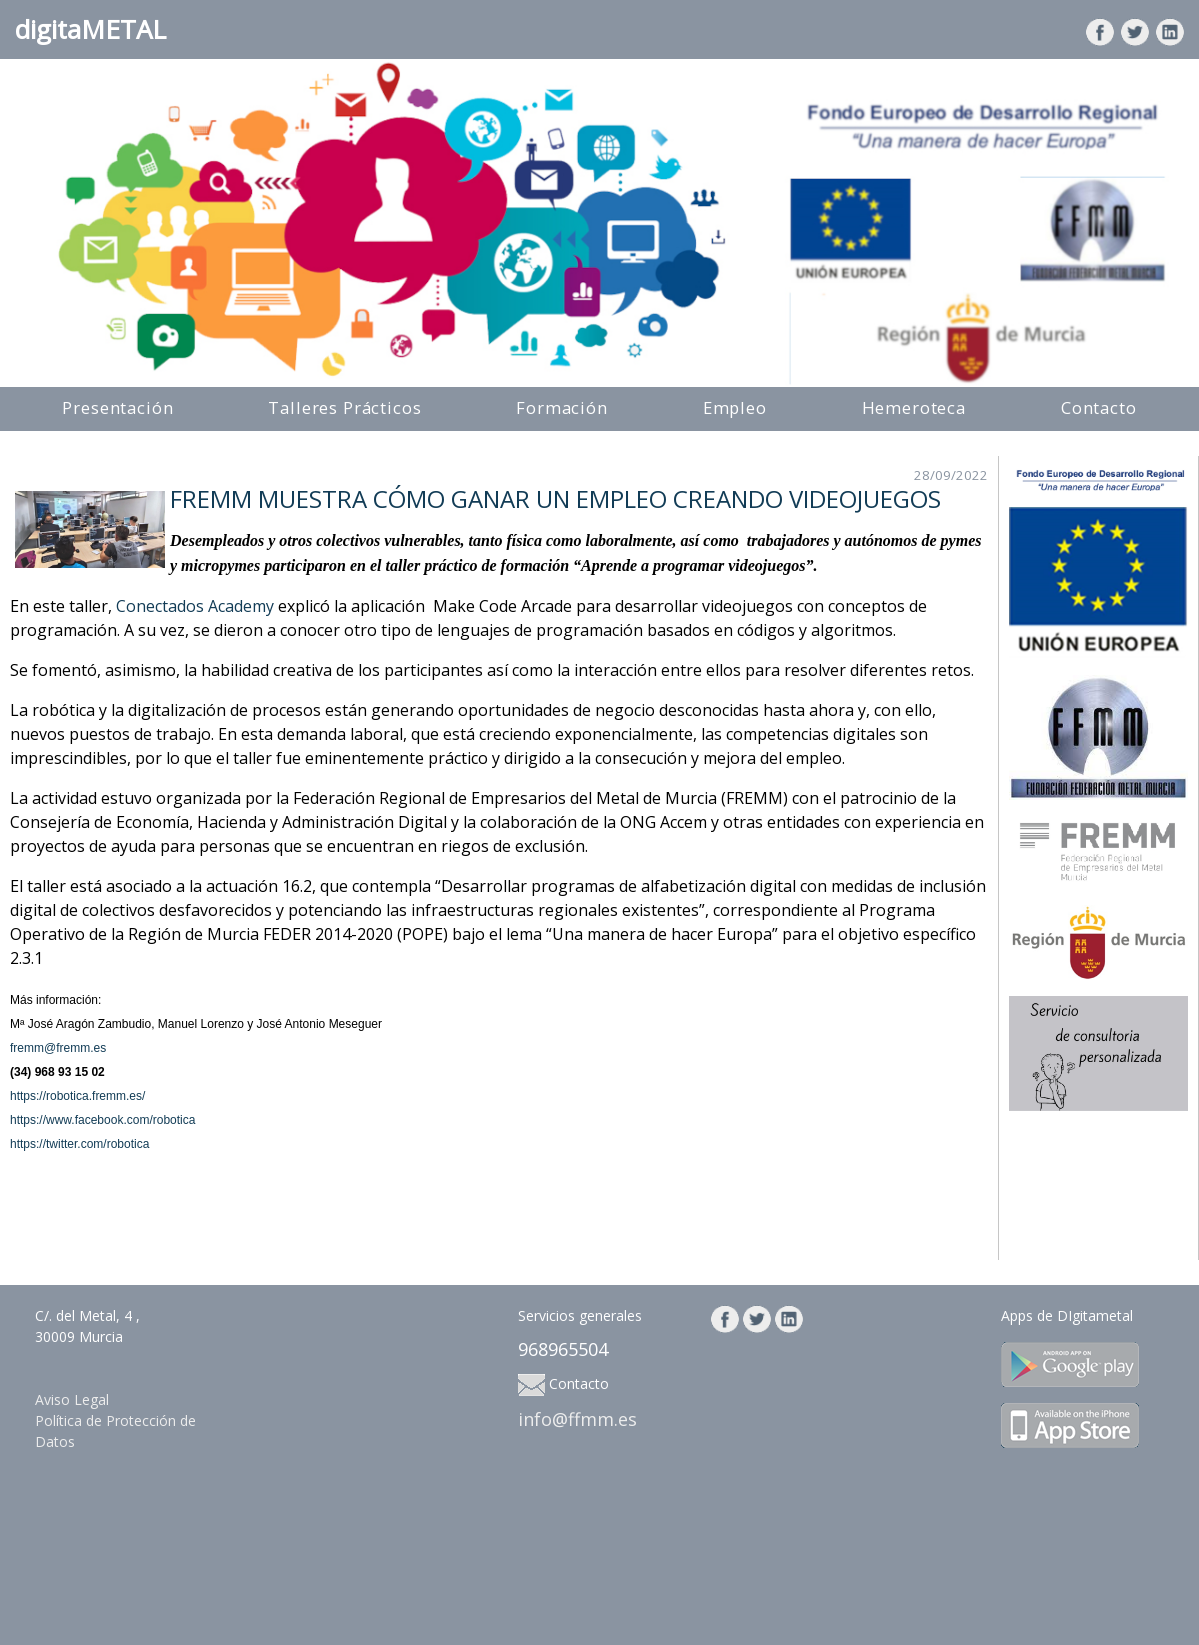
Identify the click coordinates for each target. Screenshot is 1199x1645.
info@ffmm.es (577, 1419)
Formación (562, 407)
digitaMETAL (90, 29)
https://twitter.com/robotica (79, 1144)
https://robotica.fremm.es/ (77, 1096)
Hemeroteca (914, 407)
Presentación (117, 407)
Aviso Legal (72, 1399)
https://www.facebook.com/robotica (102, 1120)
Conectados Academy (195, 606)
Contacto (1099, 407)
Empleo (735, 407)
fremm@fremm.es (58, 1048)
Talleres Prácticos (344, 407)
